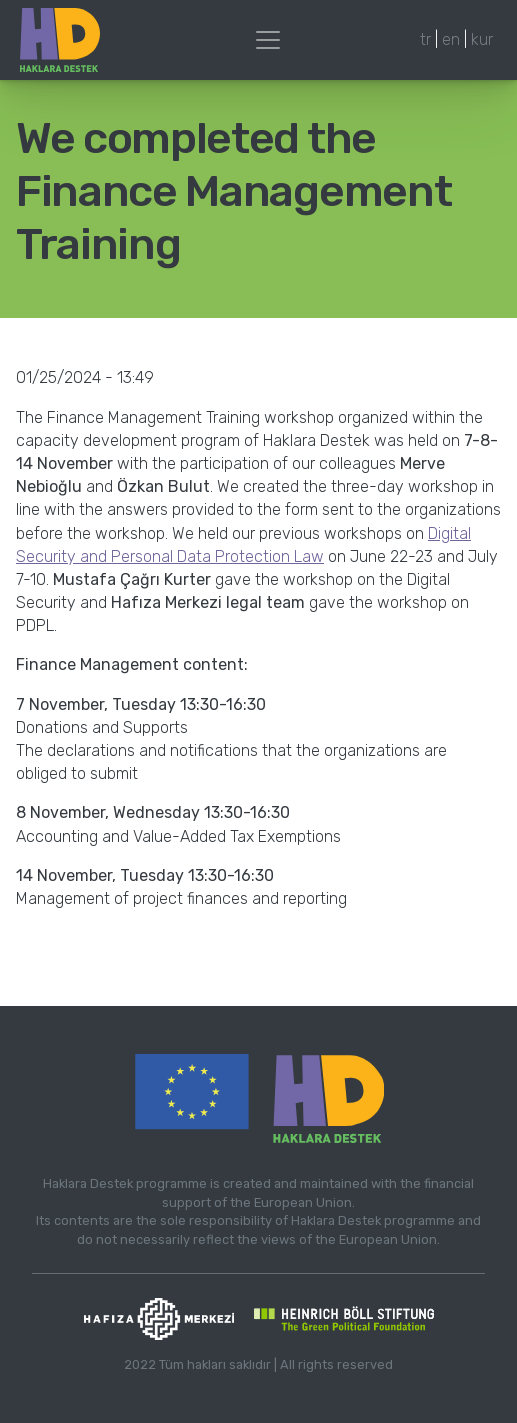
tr (425, 39)
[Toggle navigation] (268, 40)
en (451, 39)
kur (482, 39)
